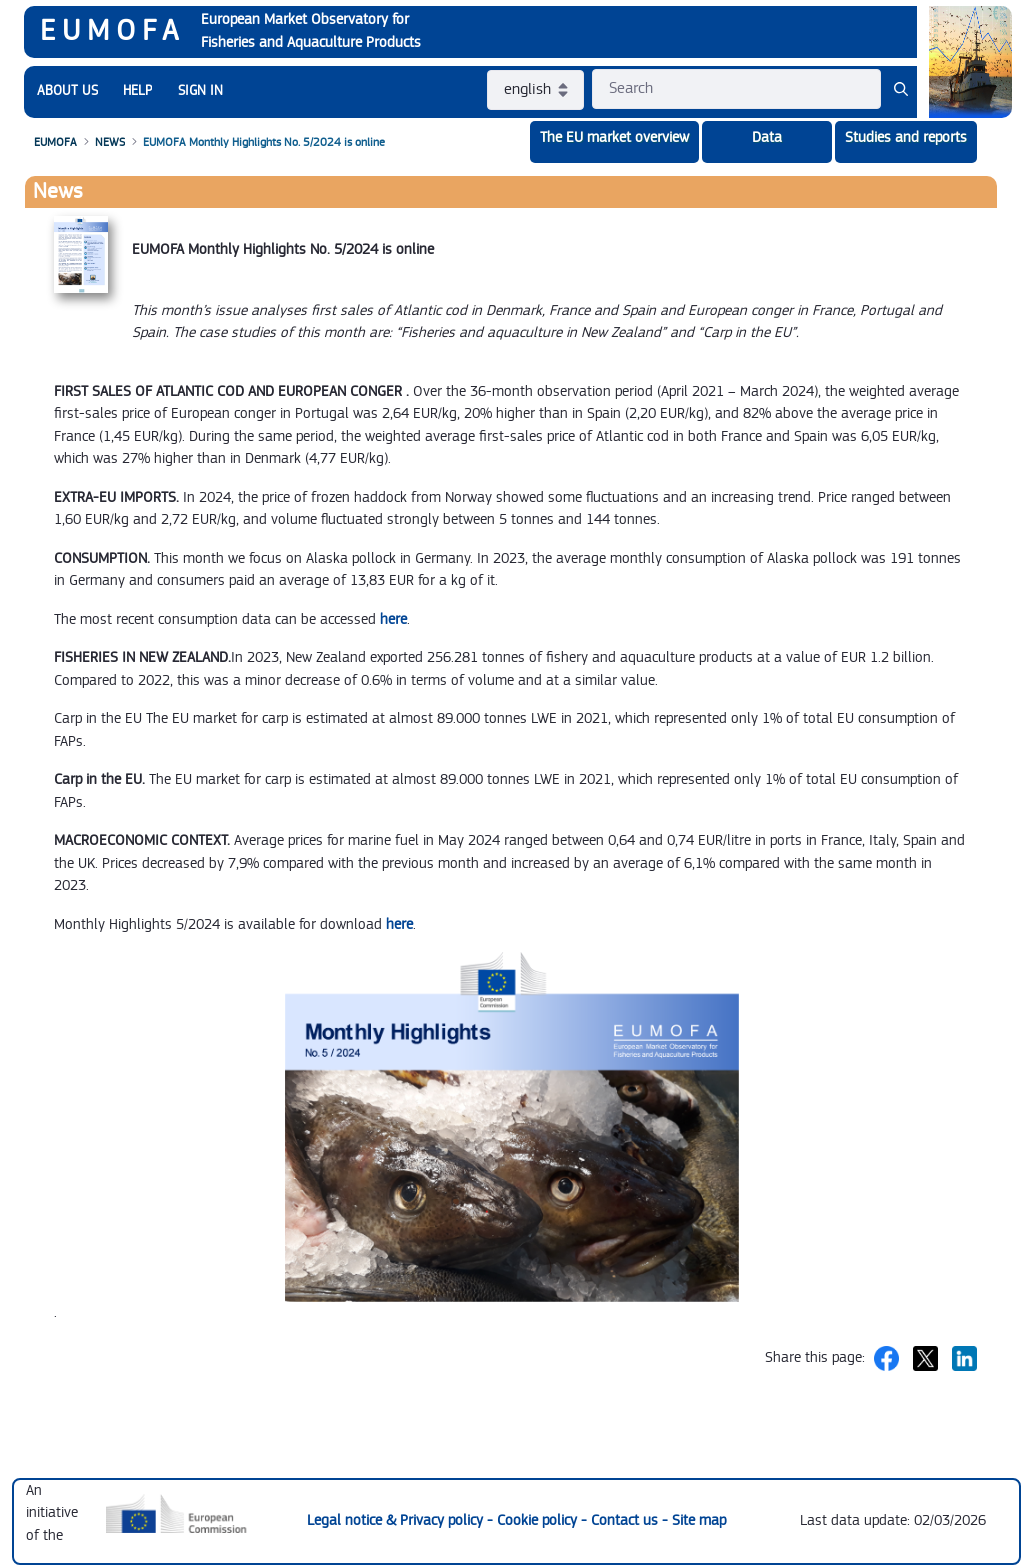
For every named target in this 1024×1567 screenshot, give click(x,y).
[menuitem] (67, 91)
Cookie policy (539, 1520)
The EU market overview (614, 137)
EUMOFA (112, 31)
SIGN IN (200, 91)
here (393, 619)
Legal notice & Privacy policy (397, 1520)
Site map (699, 1520)
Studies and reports (906, 137)
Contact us (626, 1520)
